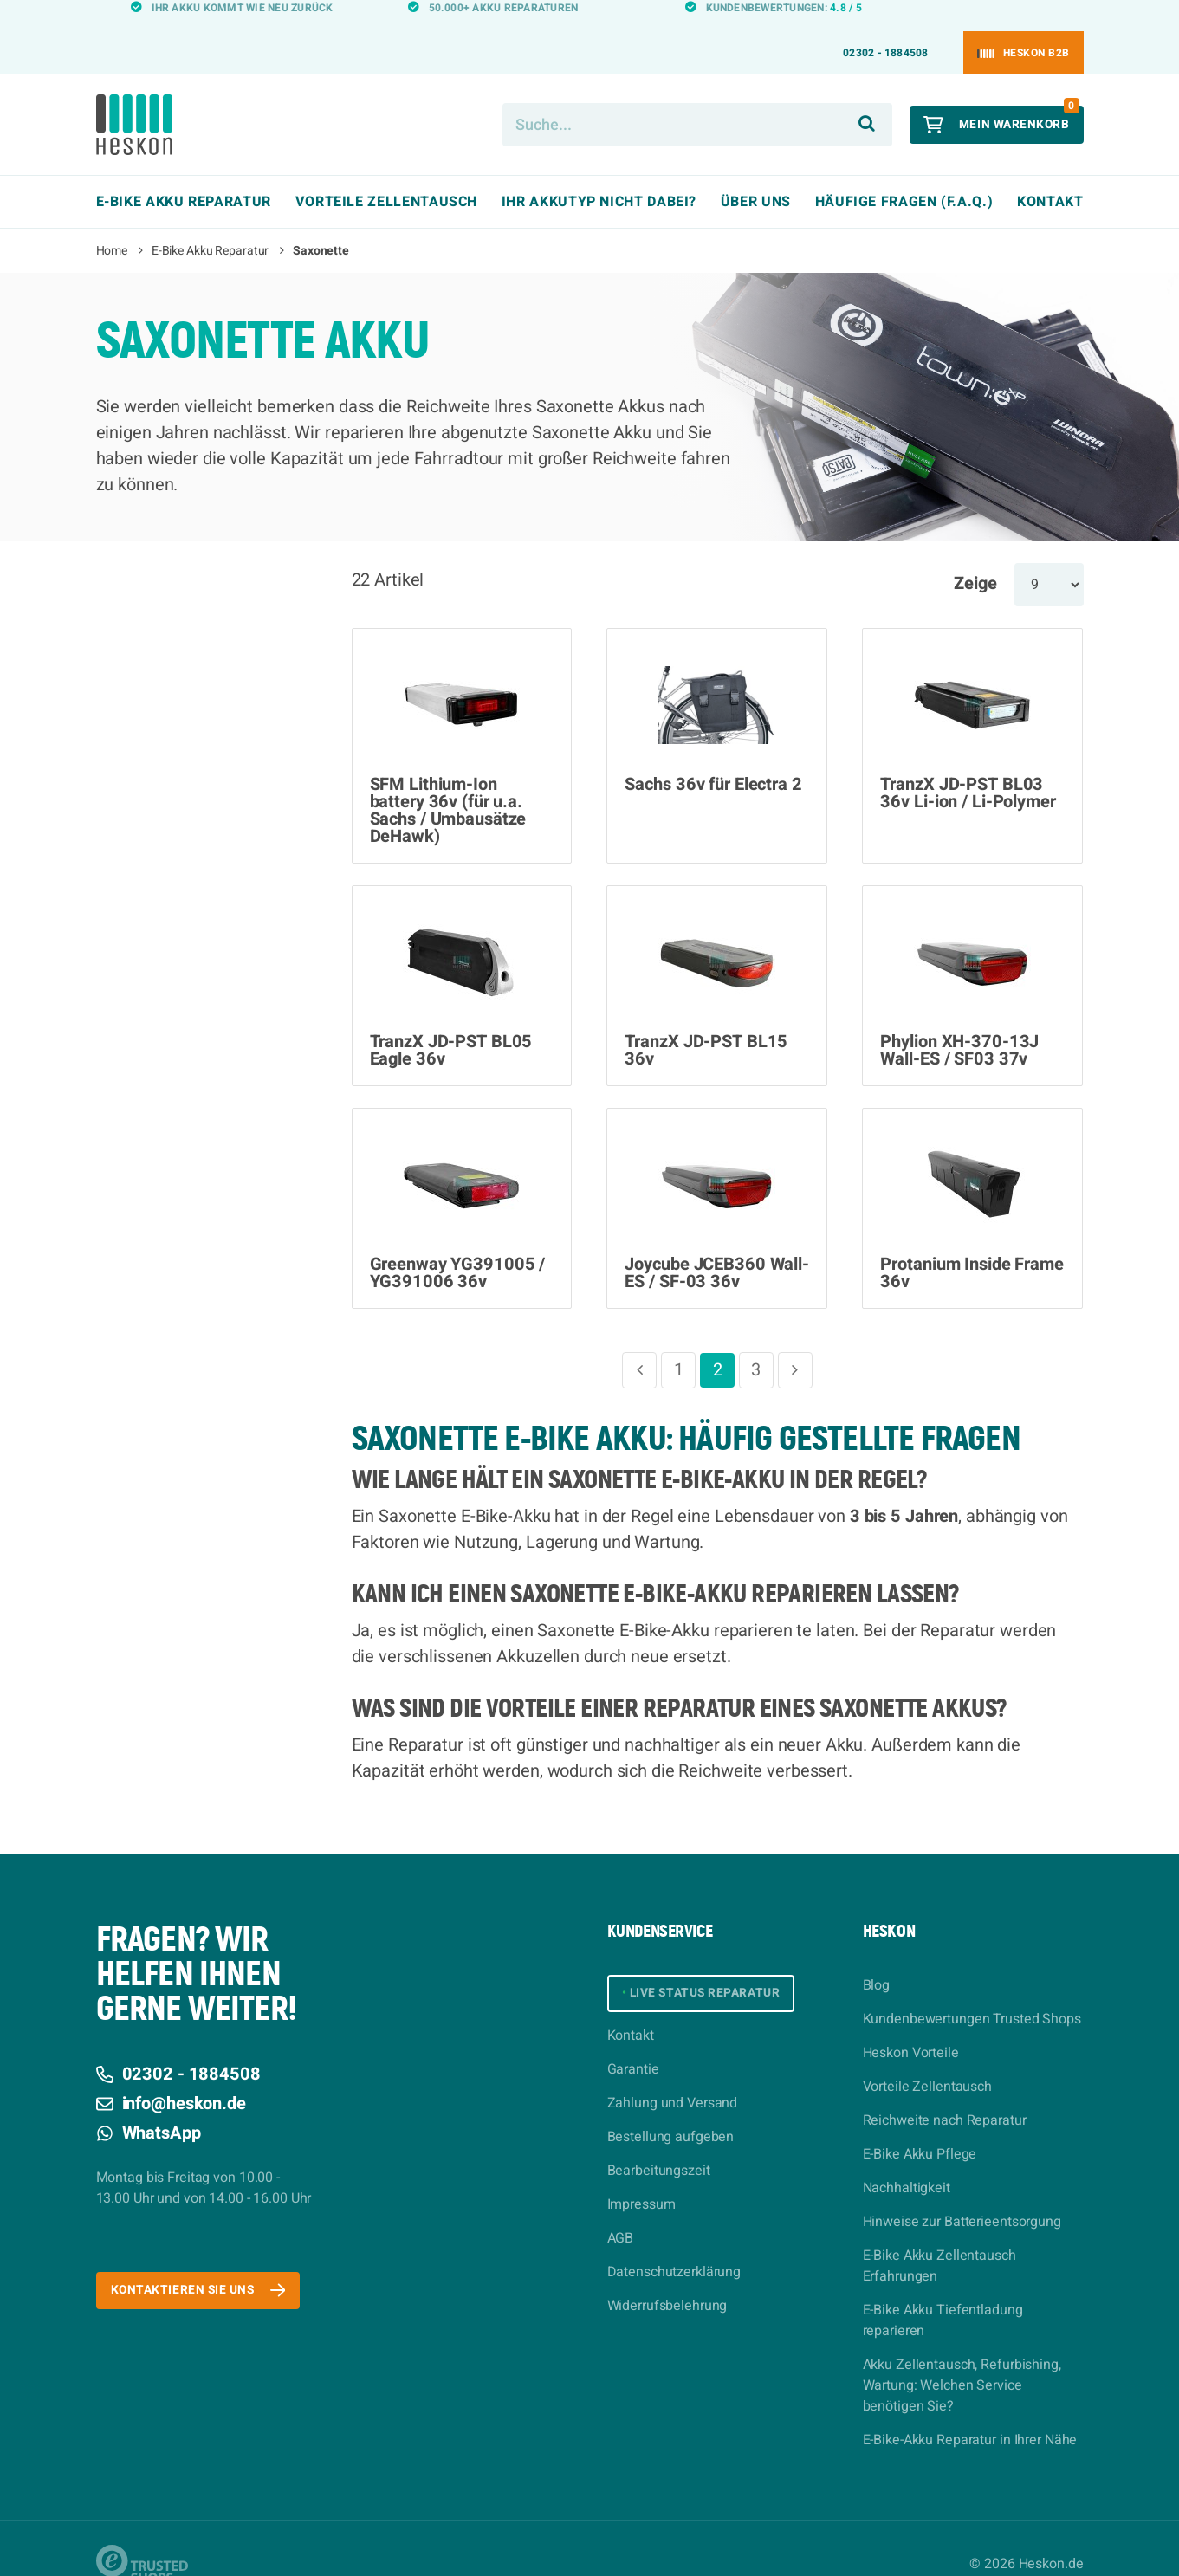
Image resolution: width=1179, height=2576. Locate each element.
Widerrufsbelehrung (667, 2280)
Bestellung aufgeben (671, 2111)
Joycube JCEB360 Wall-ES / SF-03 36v (716, 1242)
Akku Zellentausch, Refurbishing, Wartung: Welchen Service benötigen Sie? (962, 2354)
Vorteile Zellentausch (927, 2055)
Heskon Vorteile (911, 2021)
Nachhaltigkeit (906, 2156)
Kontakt (1050, 170)
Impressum (641, 2179)
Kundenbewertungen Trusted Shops (972, 1987)
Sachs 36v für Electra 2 (713, 753)
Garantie (633, 2044)
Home (112, 219)
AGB (620, 2213)
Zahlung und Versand (672, 2078)
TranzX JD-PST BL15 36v (706, 1019)
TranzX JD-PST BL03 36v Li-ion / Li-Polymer (967, 762)
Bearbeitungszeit (658, 2145)
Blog (877, 1954)
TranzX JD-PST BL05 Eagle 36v (451, 1019)
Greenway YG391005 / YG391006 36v (458, 1242)
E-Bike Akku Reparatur (210, 219)
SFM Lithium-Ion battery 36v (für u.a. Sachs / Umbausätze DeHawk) (448, 779)
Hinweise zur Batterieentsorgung (962, 2190)
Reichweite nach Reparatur (945, 2089)
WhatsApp (148, 2101)
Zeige (975, 552)
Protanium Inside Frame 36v (971, 1242)
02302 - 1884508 (886, 21)
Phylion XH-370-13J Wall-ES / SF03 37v (959, 1019)
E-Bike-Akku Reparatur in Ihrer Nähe (970, 2408)
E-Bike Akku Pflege (920, 2123)
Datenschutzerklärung (674, 2246)
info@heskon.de (171, 2072)
